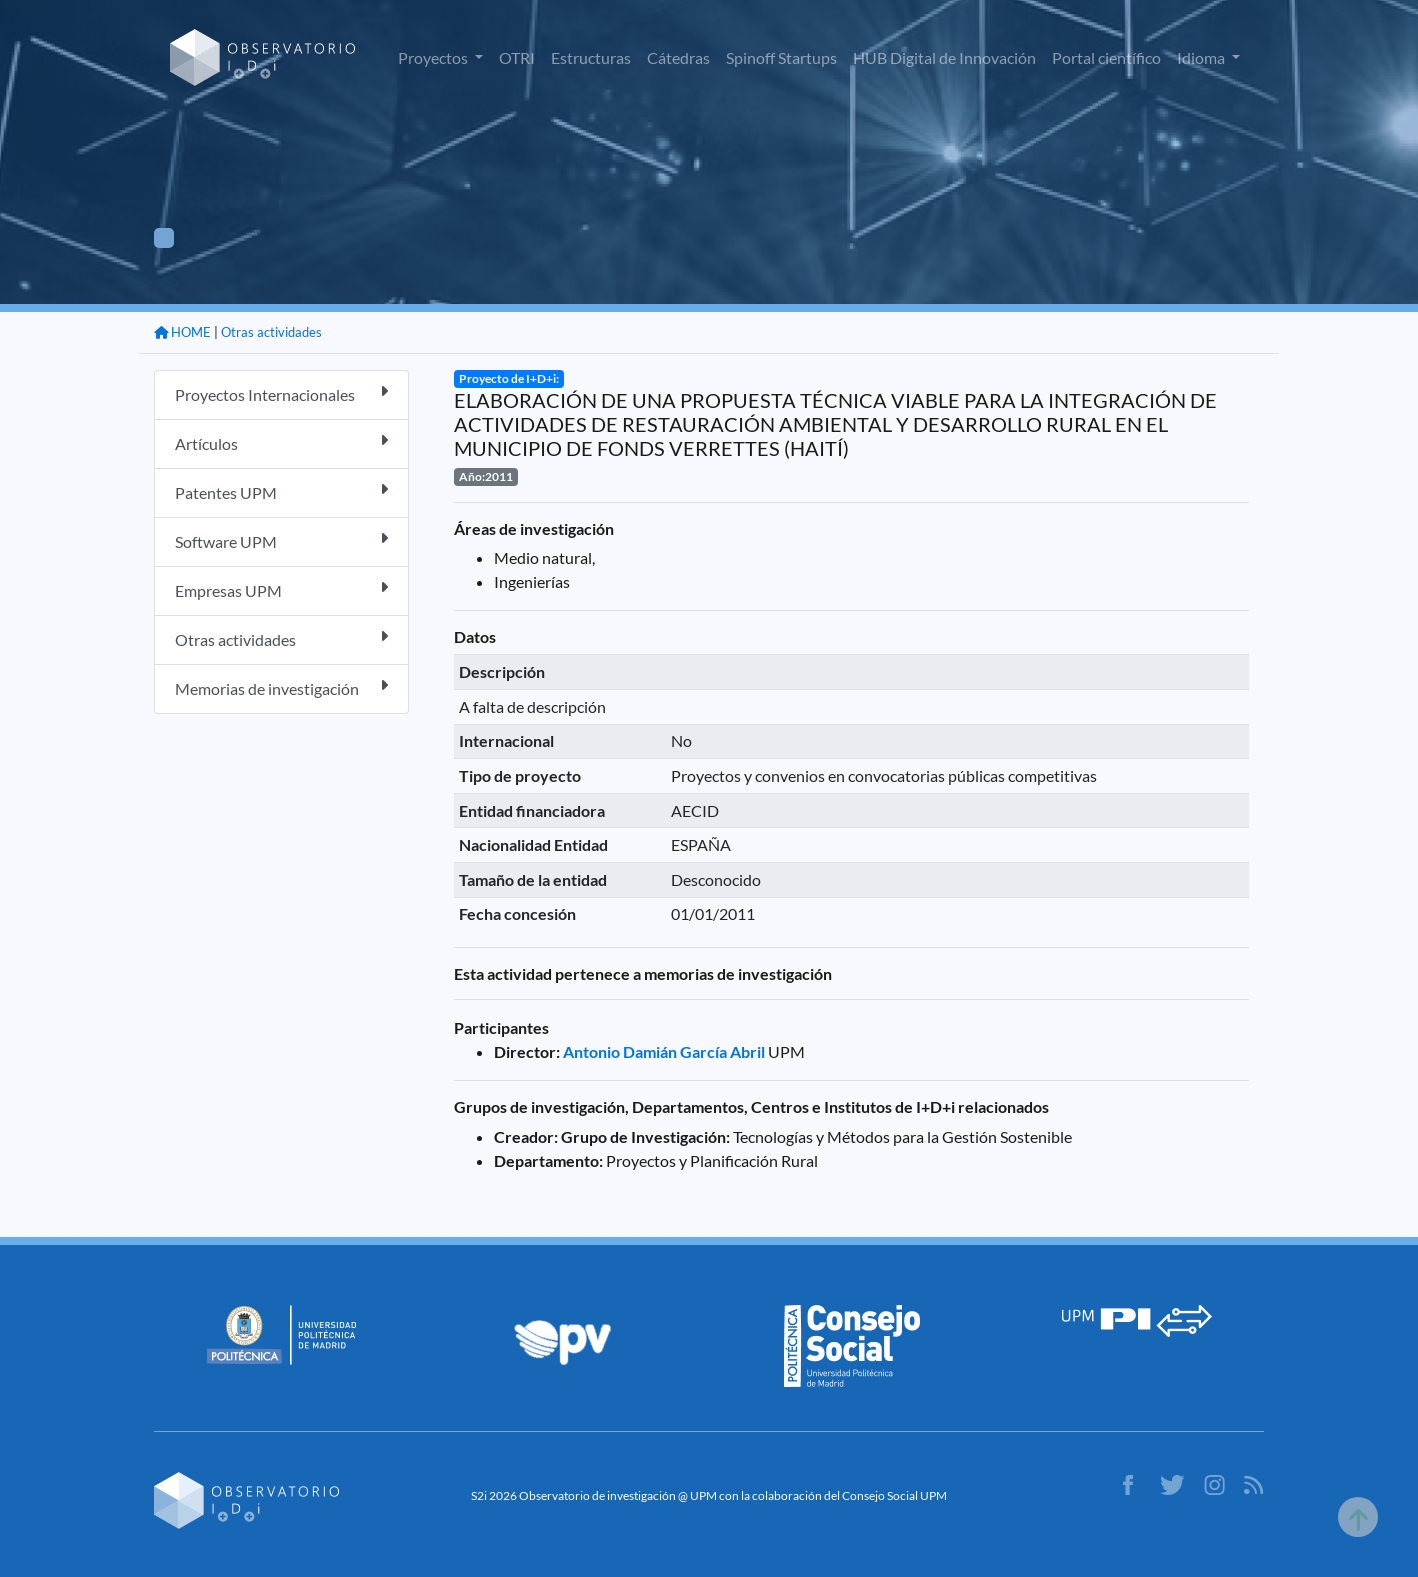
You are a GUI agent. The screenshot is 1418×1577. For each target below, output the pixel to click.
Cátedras (678, 57)
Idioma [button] (1202, 57)
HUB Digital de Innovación (944, 57)
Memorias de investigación (281, 687)
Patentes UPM (281, 491)
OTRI (517, 57)
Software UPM (281, 540)
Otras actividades (271, 332)
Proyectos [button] (434, 57)
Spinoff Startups (781, 57)
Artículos (281, 442)
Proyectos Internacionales (281, 393)
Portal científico (1106, 57)
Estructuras (591, 57)
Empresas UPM (281, 589)
